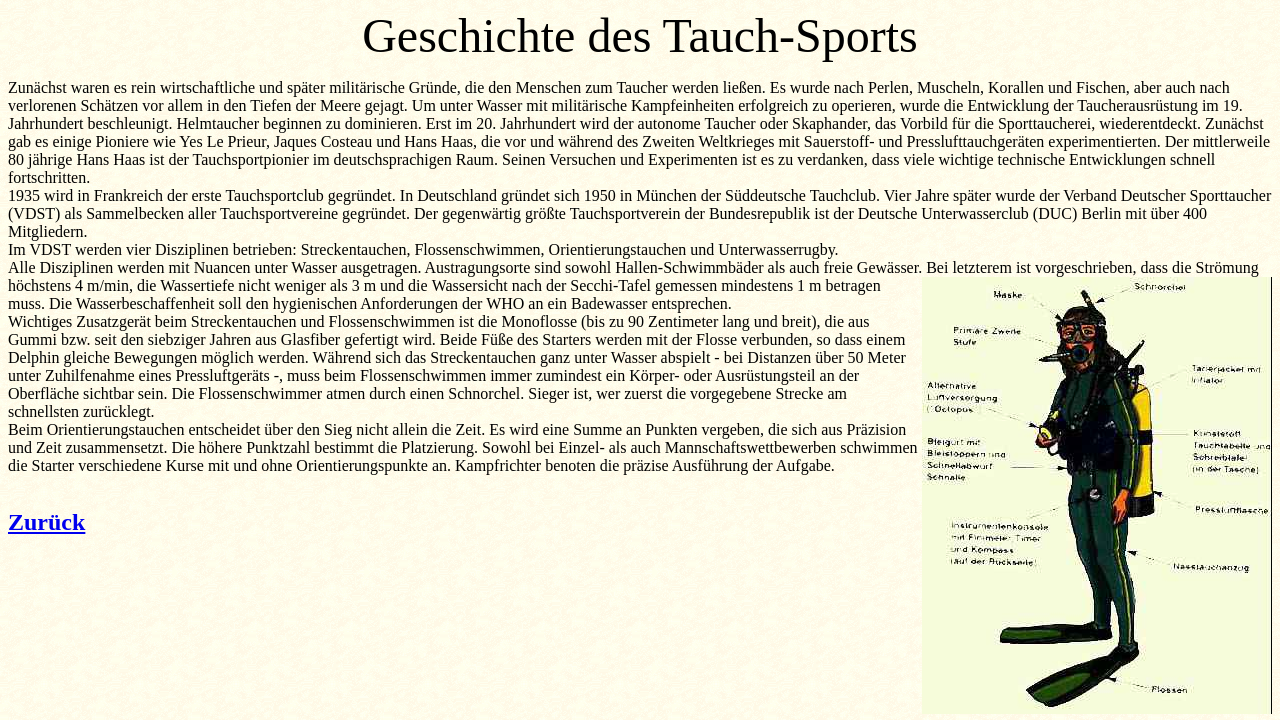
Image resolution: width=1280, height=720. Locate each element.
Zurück (46, 522)
